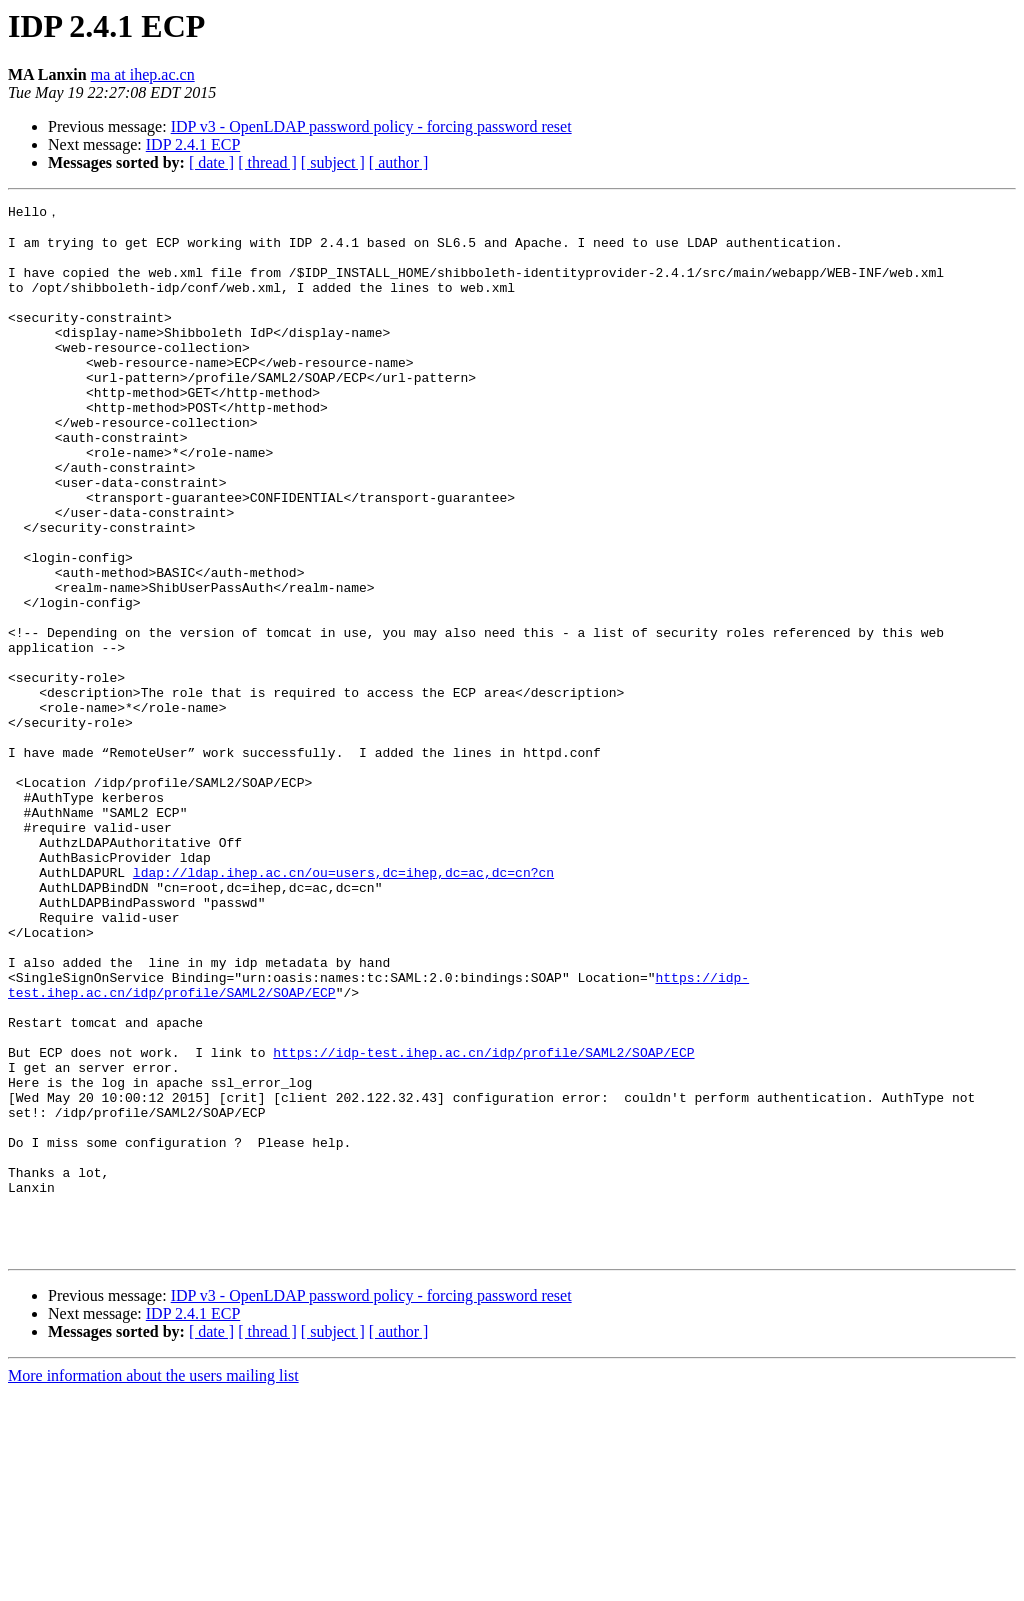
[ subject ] (333, 162)
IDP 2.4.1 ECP (193, 144)
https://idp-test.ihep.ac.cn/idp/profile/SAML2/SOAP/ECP (483, 1221)
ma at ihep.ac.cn (143, 74)
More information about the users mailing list (153, 1583)
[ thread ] (267, 162)
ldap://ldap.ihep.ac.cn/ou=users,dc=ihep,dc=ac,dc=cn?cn (343, 1005)
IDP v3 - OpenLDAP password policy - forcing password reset (371, 126)
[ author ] (399, 162)
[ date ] (211, 162)
